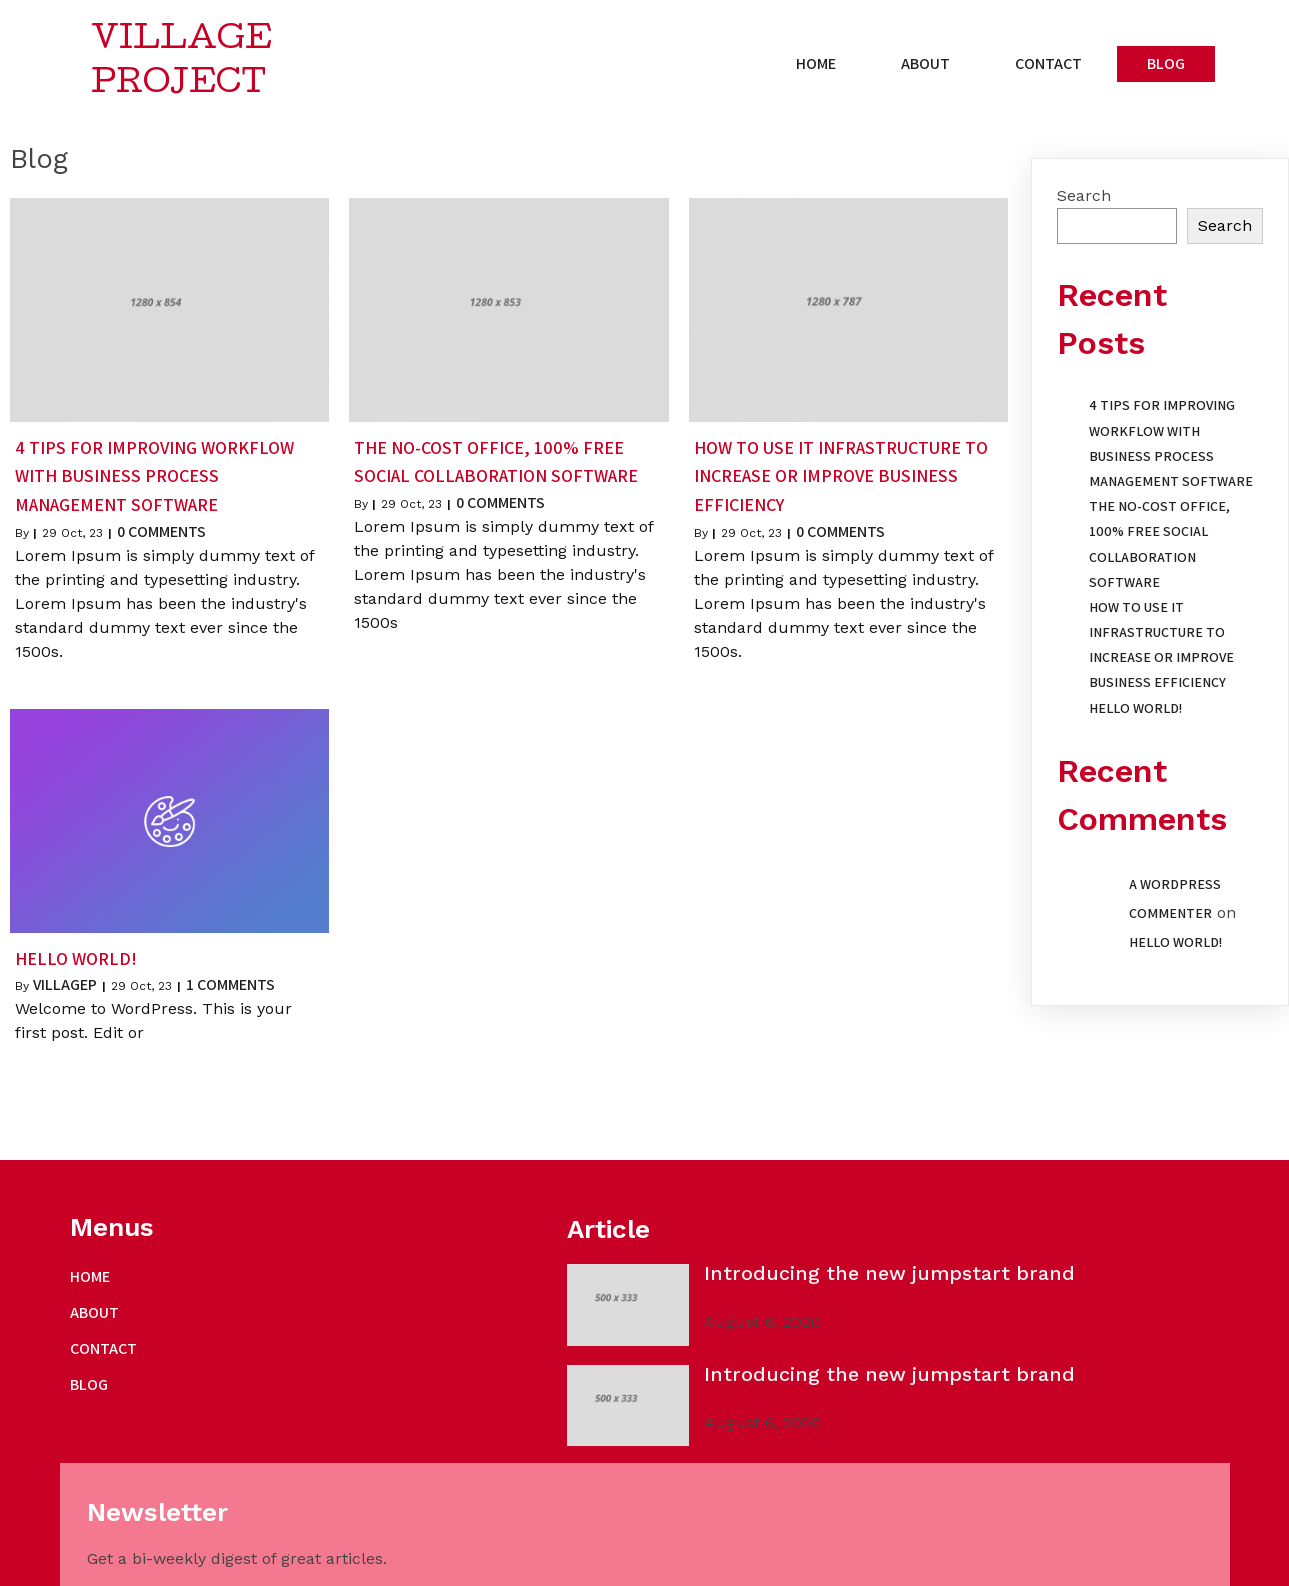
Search (1084, 197)
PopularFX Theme (307, 1563)
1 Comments (230, 986)
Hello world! (1135, 710)
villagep (65, 986)
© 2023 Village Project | (157, 1563)
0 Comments (161, 533)
